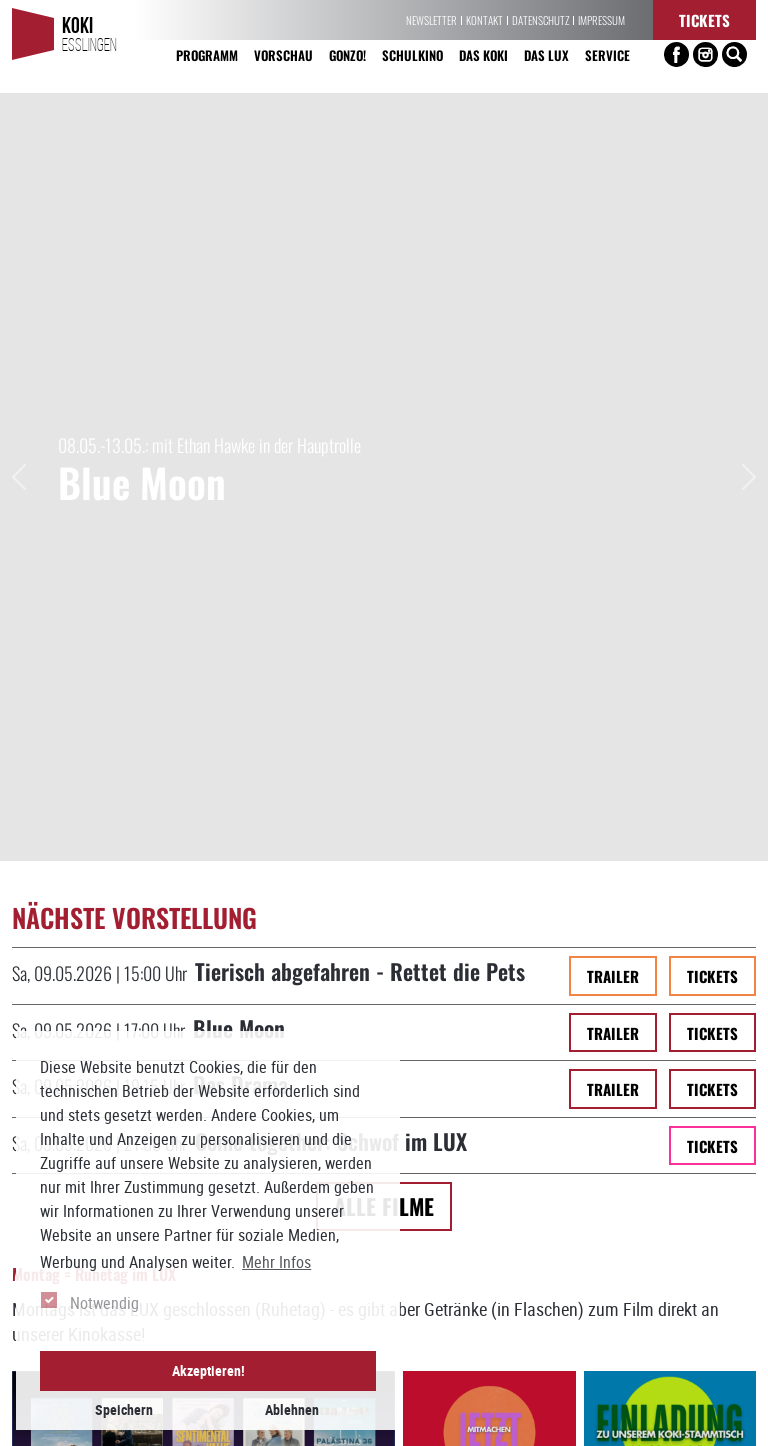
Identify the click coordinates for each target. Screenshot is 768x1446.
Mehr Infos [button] (276, 1262)
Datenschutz (540, 19)
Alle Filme (384, 462)
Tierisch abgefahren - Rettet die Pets (360, 227)
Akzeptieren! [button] (208, 1370)
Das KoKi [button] (483, 54)
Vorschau (283, 54)
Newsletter (431, 19)
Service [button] (607, 54)
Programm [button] (207, 54)
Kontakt (484, 19)
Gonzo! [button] (347, 54)
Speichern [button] (124, 1409)
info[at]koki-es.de (531, 1427)
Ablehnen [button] (292, 1409)
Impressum (601, 19)
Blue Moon (239, 284)
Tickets (704, 19)
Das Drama (240, 340)
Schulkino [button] (412, 54)
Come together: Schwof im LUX (331, 397)
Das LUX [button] (546, 54)
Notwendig (104, 1303)
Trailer (613, 232)
